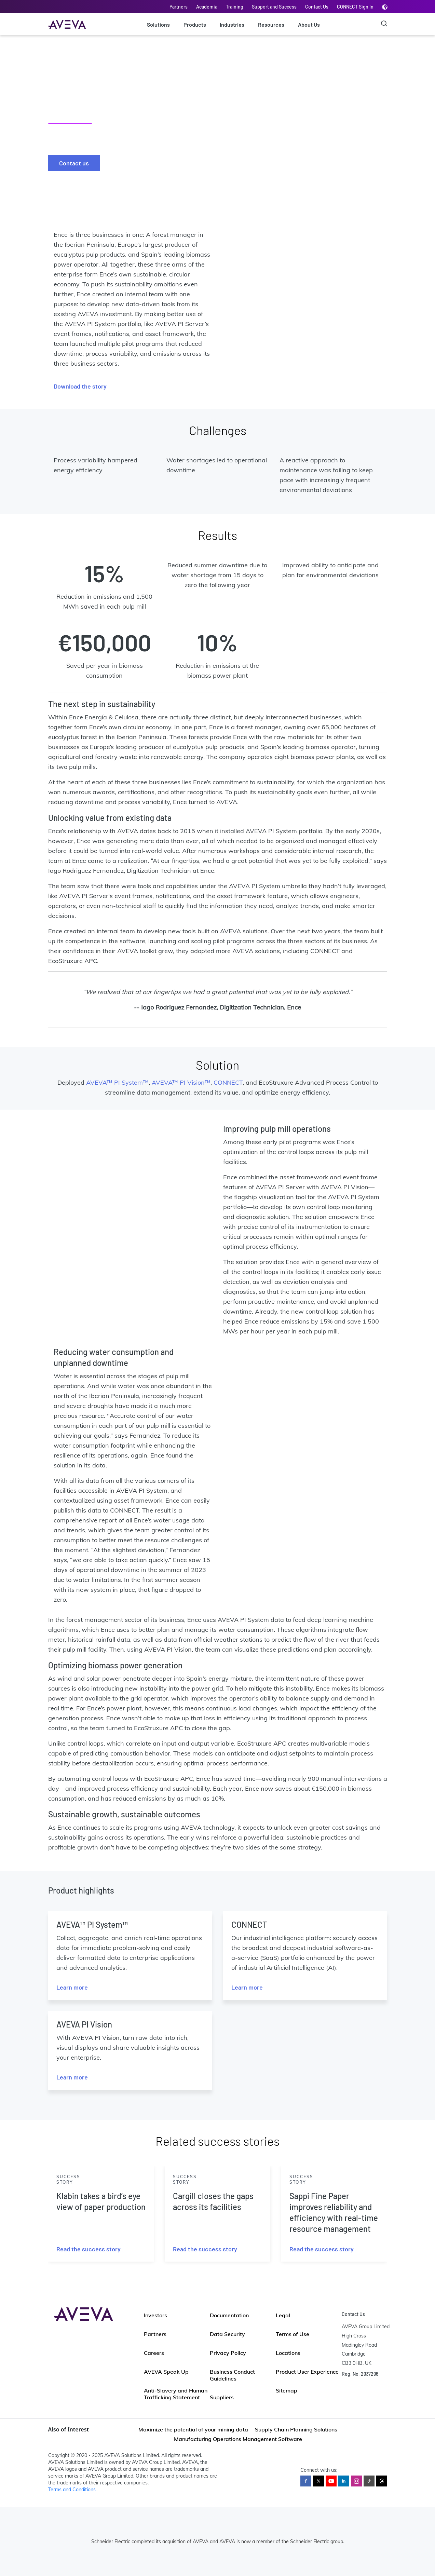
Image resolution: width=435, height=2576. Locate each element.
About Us (309, 24)
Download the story (80, 386)
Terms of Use (292, 2334)
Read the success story (88, 2249)
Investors (155, 2315)
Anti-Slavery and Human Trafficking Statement (175, 2394)
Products (194, 24)
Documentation (229, 2315)
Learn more (72, 1987)
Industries (232, 24)
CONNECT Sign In (355, 7)
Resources (271, 24)
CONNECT (228, 1082)
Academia (206, 7)
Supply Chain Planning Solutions (296, 2429)
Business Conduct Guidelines (232, 2375)
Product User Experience (307, 2371)
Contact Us (316, 7)
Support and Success (274, 7)
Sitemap (286, 2390)
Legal (283, 2315)
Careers (154, 2352)
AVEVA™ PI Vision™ (181, 1082)
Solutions (158, 24)
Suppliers (222, 2397)
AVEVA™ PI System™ (117, 1082)
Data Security (227, 2334)
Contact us (74, 163)
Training (234, 7)
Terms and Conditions (72, 2489)
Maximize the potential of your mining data (193, 2429)
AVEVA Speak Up (166, 2371)
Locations (288, 2352)
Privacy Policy (228, 2352)
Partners (178, 7)
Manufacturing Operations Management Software (238, 2439)
